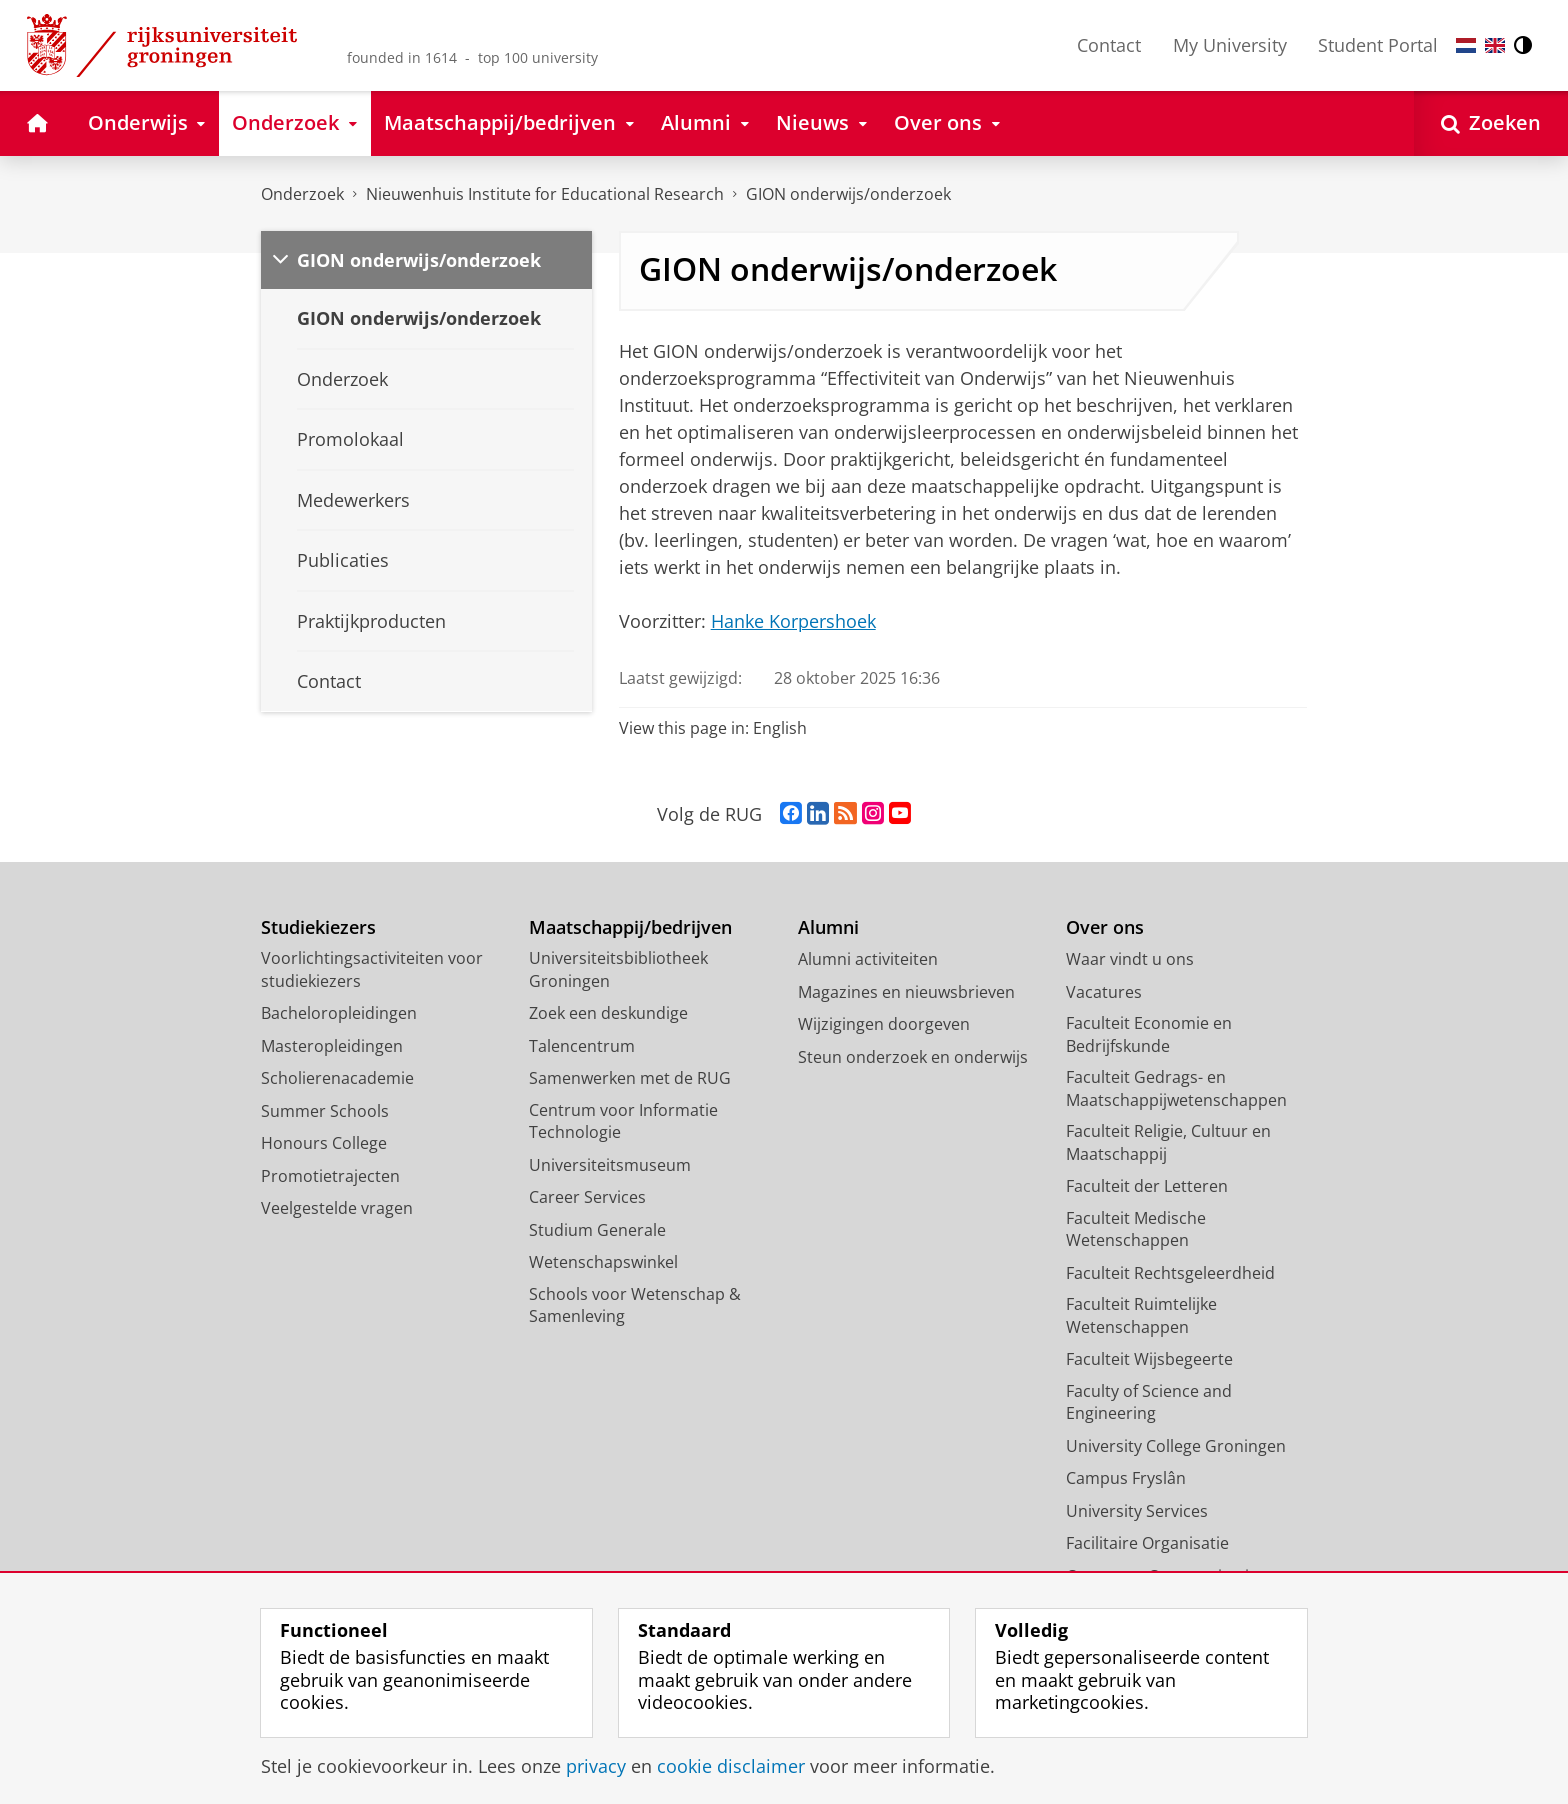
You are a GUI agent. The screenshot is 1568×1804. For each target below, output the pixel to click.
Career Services (587, 1197)
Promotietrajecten (330, 1176)
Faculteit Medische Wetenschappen (1136, 1229)
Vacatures (1104, 992)
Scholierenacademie (337, 1078)
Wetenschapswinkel (603, 1262)
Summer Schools (325, 1111)
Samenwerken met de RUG (630, 1078)
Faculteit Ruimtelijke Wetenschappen (1141, 1315)
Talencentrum (582, 1046)
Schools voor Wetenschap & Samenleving (635, 1305)
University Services (1137, 1511)
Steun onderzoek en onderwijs (913, 1057)
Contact (1109, 45)
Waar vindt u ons (1130, 959)
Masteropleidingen (332, 1046)
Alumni (828, 927)
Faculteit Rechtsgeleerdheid (1170, 1273)
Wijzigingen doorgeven (884, 1024)
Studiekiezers (318, 927)
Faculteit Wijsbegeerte (1149, 1359)
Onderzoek (302, 194)
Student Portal (1378, 45)
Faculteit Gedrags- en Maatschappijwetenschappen (1176, 1088)
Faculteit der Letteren (1147, 1186)
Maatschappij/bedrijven (630, 927)
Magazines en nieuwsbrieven (906, 992)
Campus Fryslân (1126, 1478)
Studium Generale (597, 1230)
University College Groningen (1176, 1446)
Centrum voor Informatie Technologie (623, 1121)
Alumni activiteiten (868, 959)
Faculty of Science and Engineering (1149, 1402)
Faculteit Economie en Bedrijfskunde (1149, 1034)
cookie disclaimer (731, 1766)
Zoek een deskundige (608, 1013)
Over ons (1105, 927)
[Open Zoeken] (1491, 123)
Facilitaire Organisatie (1147, 1543)
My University (1230, 45)
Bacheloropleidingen (339, 1013)
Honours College (324, 1143)
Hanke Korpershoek (793, 621)
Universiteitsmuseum (610, 1165)
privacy (596, 1766)
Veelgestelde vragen (337, 1208)
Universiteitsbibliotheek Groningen (618, 969)
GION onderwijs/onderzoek (848, 194)
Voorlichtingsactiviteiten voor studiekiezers (372, 969)
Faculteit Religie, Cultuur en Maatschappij (1168, 1142)
